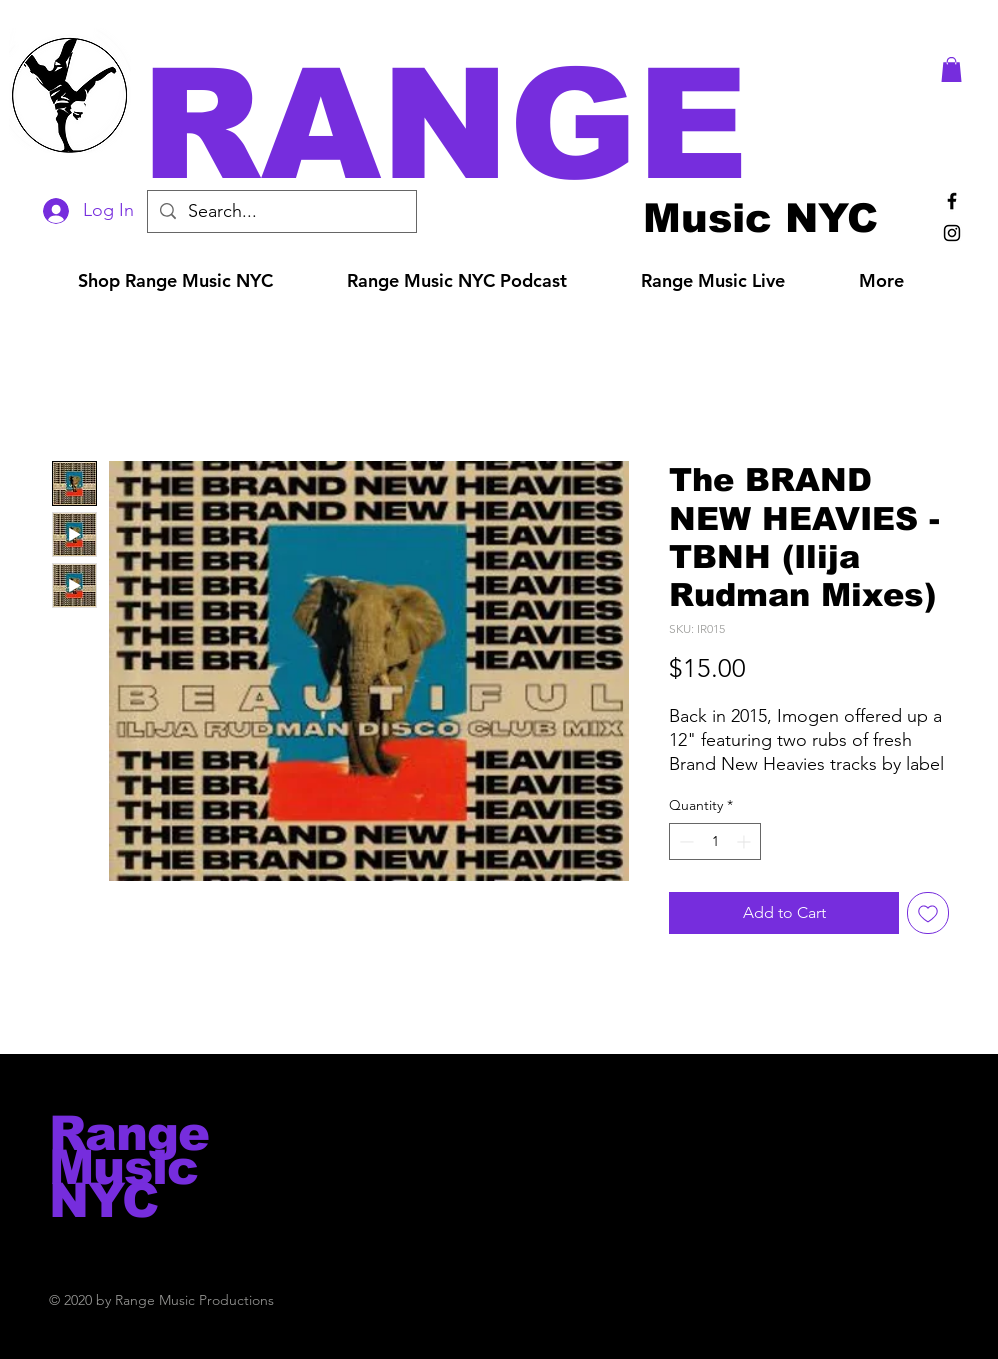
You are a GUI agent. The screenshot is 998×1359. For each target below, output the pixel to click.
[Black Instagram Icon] (952, 233)
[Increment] (745, 841)
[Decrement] (684, 841)
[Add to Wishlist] (928, 913)
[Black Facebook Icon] (952, 201)
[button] (527, 124)
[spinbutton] (715, 841)
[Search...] (281, 211)
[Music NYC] (760, 217)
